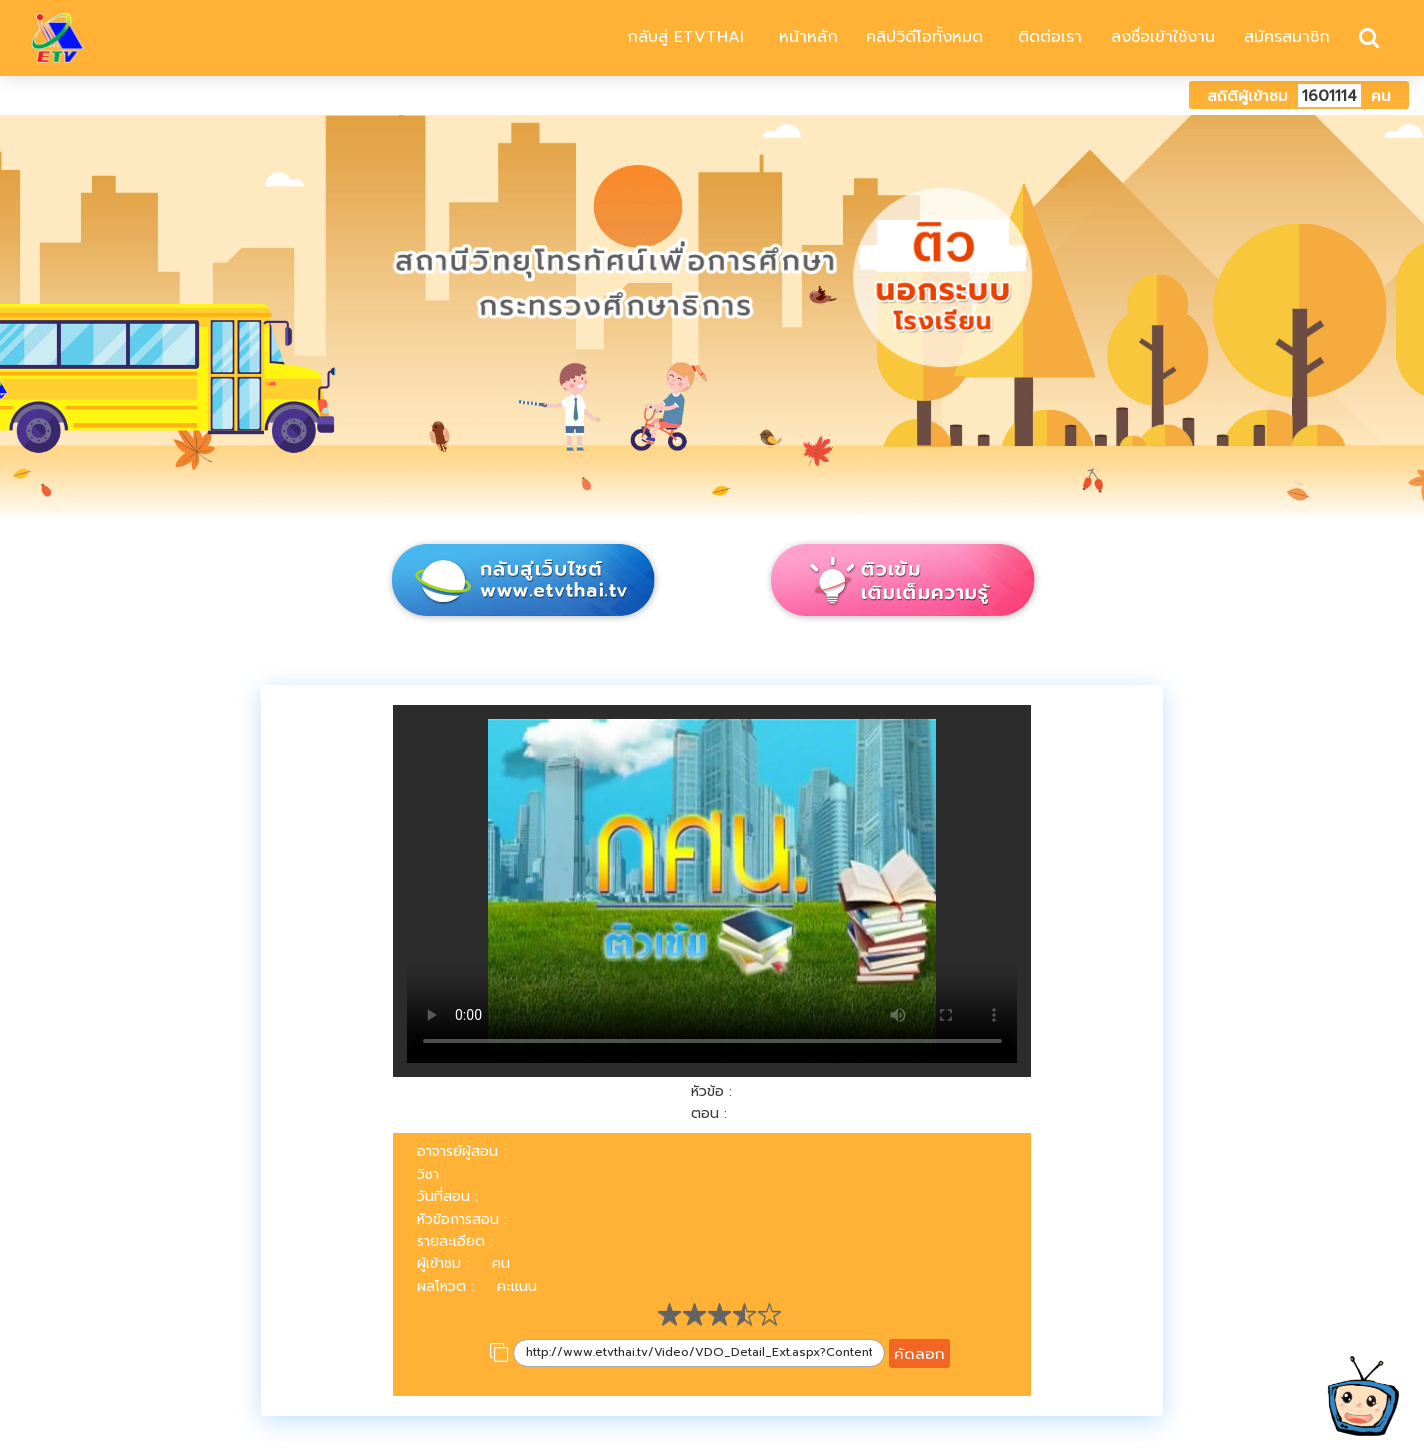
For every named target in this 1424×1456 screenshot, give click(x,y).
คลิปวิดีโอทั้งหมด (924, 37)
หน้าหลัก (805, 37)
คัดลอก (919, 1353)
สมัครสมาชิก (1287, 37)
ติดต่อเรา (1047, 37)
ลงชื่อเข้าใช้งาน (1163, 37)
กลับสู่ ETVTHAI (682, 37)
